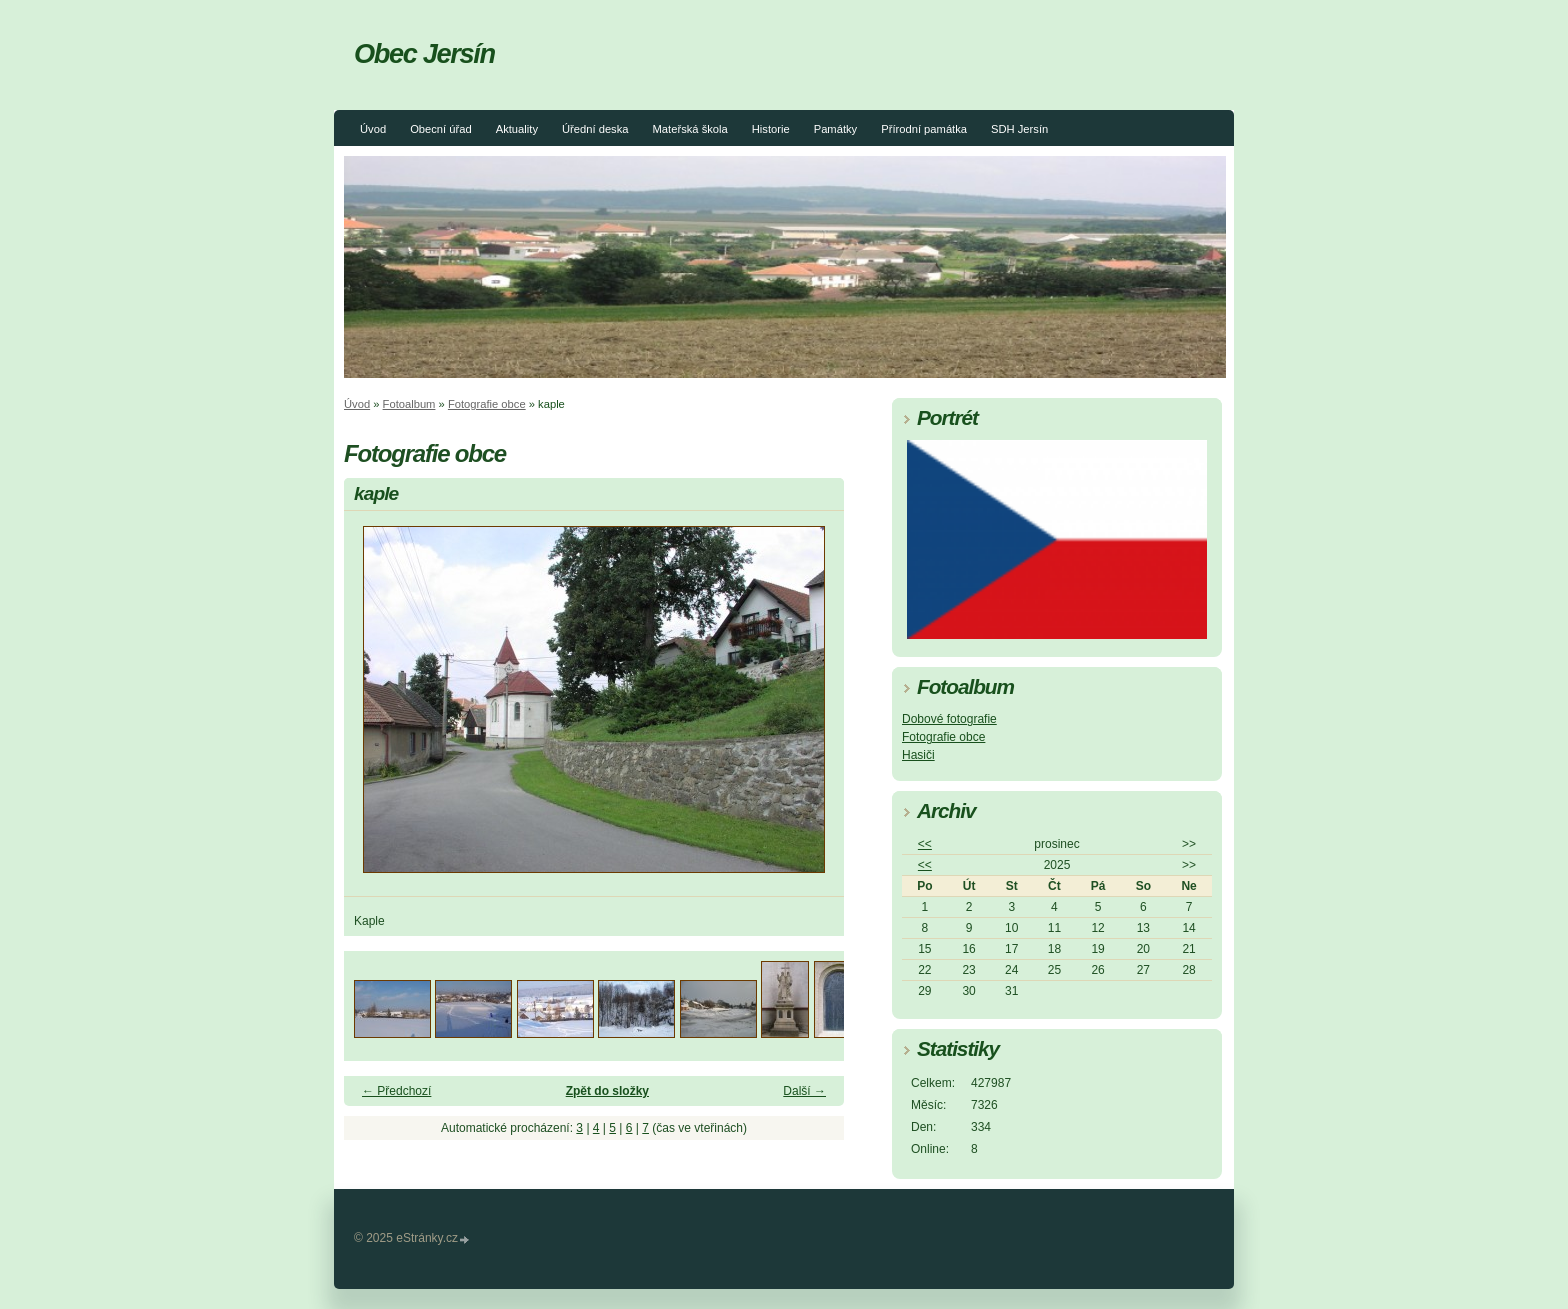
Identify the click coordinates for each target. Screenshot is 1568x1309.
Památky (836, 129)
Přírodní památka (924, 129)
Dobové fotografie (949, 719)
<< (925, 844)
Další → (804, 1091)
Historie (771, 129)
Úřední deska (595, 129)
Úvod (373, 129)
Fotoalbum (409, 404)
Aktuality (517, 129)
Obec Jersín (424, 53)
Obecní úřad (441, 129)
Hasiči (918, 755)
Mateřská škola (690, 129)
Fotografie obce (487, 404)
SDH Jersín (1019, 129)
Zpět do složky (607, 1091)
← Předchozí (396, 1091)
